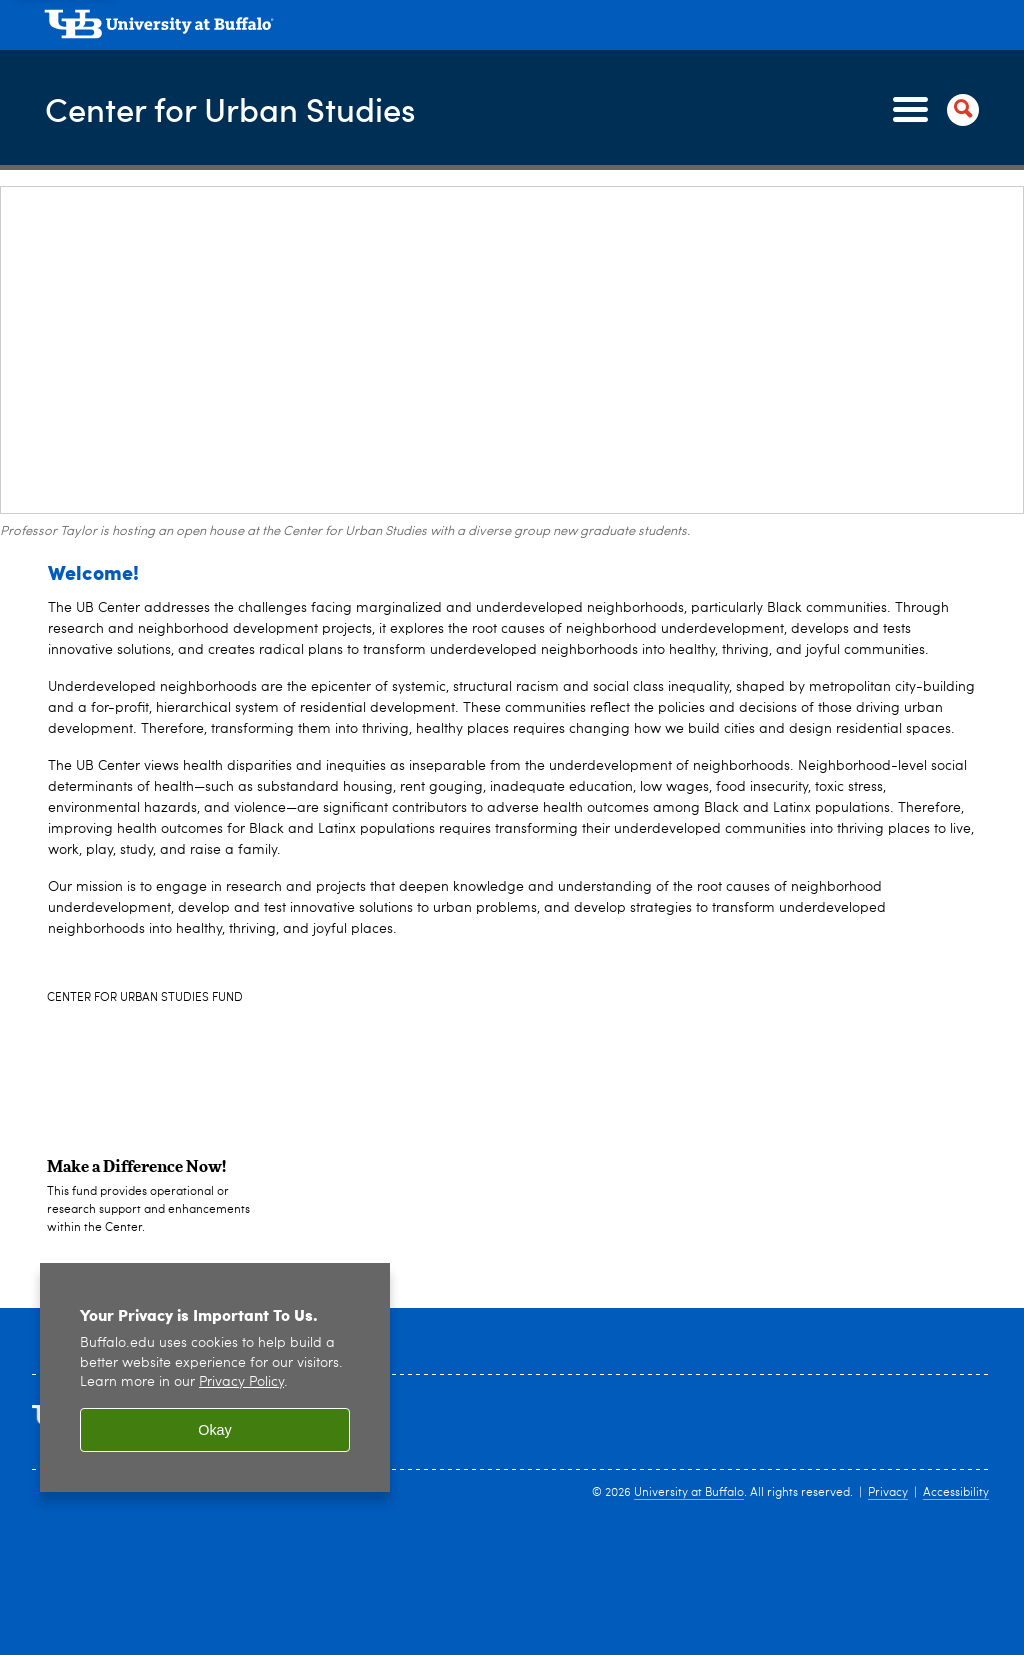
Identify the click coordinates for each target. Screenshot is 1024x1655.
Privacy (888, 1493)
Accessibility (956, 1493)
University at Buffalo (689, 1493)
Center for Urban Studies (248, 108)
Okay (215, 1430)
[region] (215, 1377)
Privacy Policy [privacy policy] (241, 1382)
